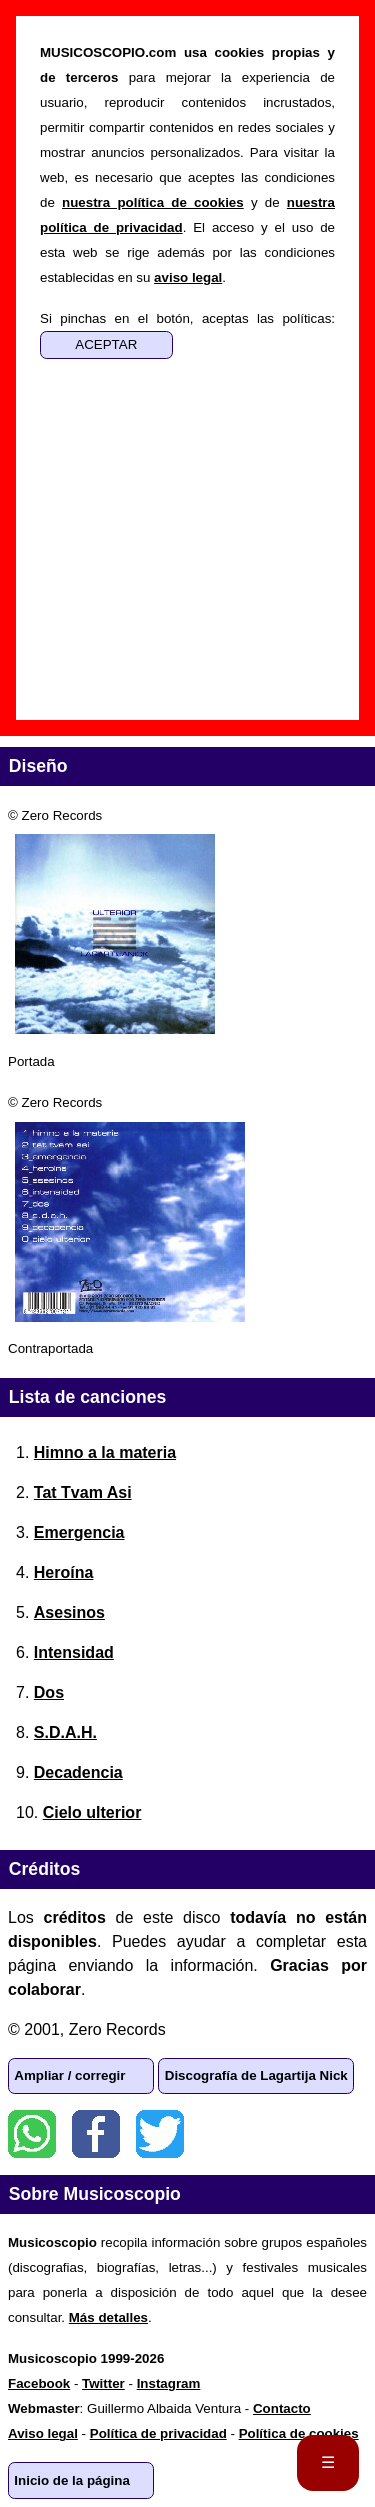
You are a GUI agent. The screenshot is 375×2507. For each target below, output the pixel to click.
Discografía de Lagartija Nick (256, 2075)
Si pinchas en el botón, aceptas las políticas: (187, 318)
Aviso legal (43, 2433)
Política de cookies (299, 2433)
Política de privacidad (158, 2433)
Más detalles (108, 2317)
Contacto (282, 2408)
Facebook (96, 2134)
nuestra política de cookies (153, 202)
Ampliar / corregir (69, 2075)
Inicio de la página (72, 2480)
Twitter (160, 2134)
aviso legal (188, 277)
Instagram (169, 2383)
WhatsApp (32, 2134)
